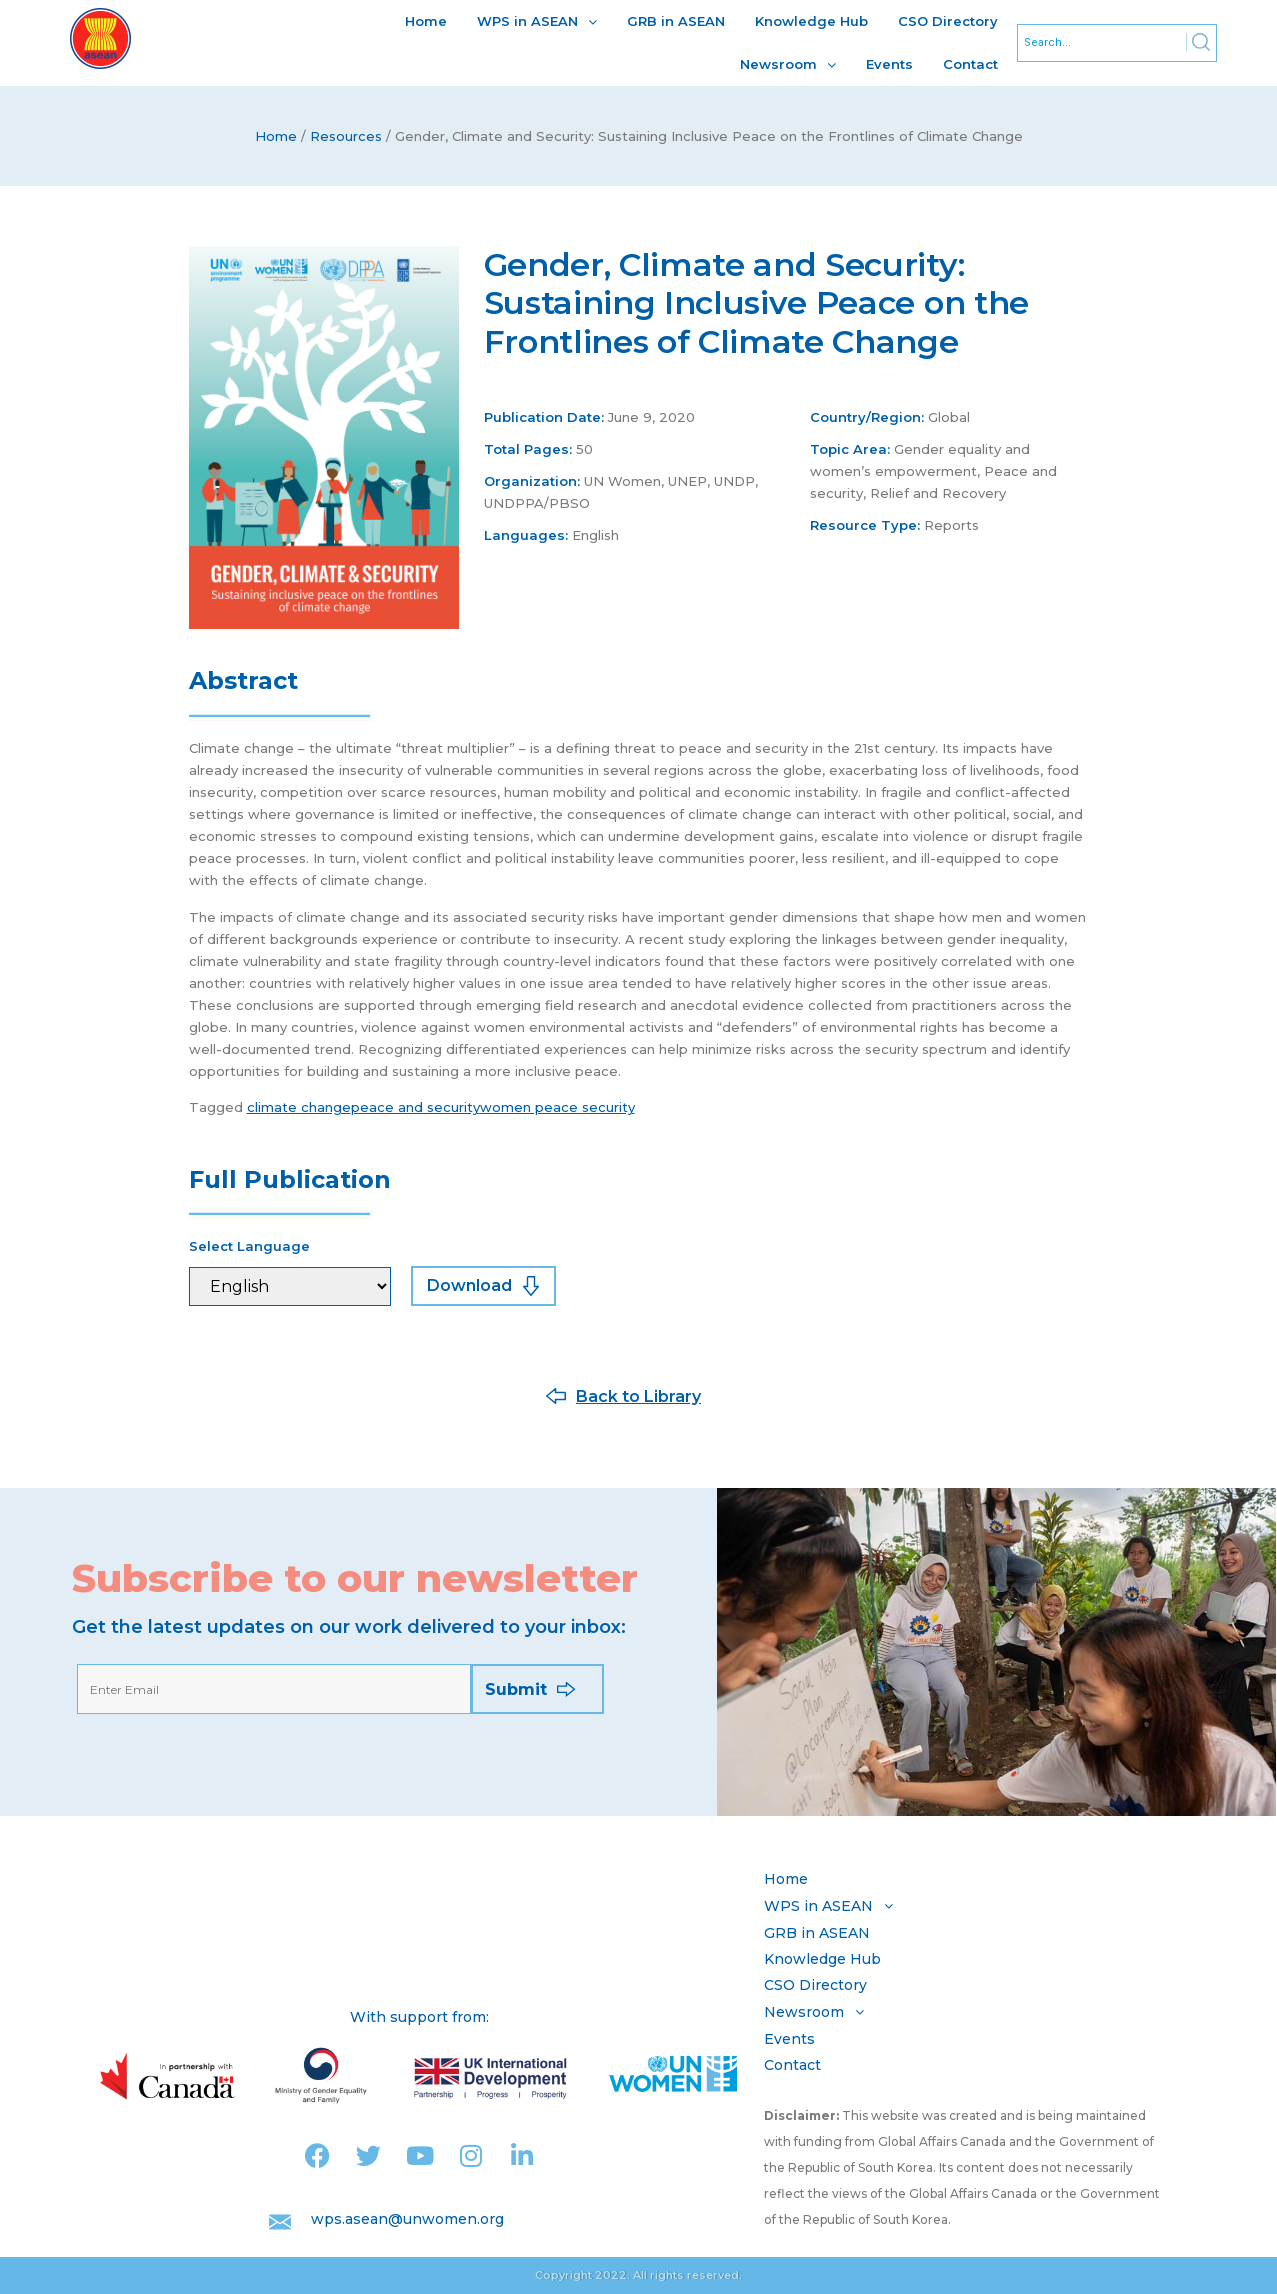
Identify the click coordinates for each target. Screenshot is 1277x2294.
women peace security (557, 1107)
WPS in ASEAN (537, 21)
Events (889, 64)
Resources (346, 136)
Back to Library (638, 1396)
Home (426, 21)
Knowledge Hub (811, 21)
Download (469, 1285)
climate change (299, 1107)
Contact (970, 64)
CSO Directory (948, 21)
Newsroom (788, 64)
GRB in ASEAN (676, 21)
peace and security (415, 1107)
